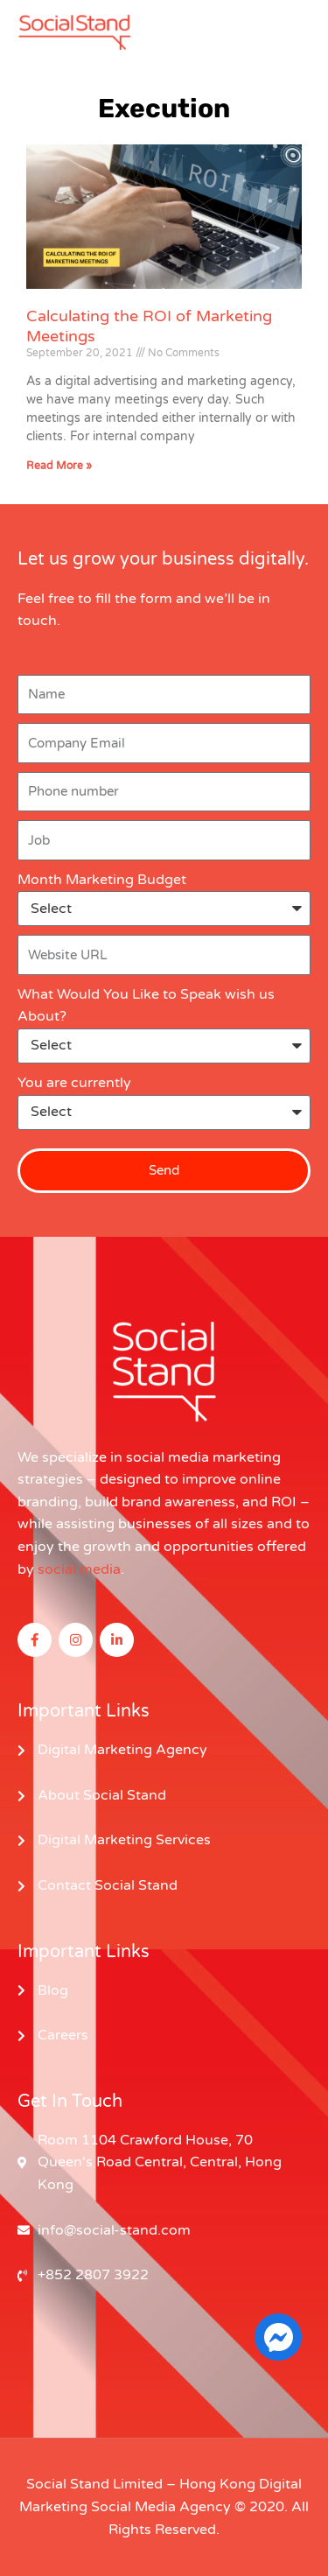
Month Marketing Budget (101, 879)
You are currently (74, 1082)
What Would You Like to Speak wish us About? (146, 1006)
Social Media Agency (161, 2507)
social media (79, 1569)
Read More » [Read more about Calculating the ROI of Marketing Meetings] (59, 466)
